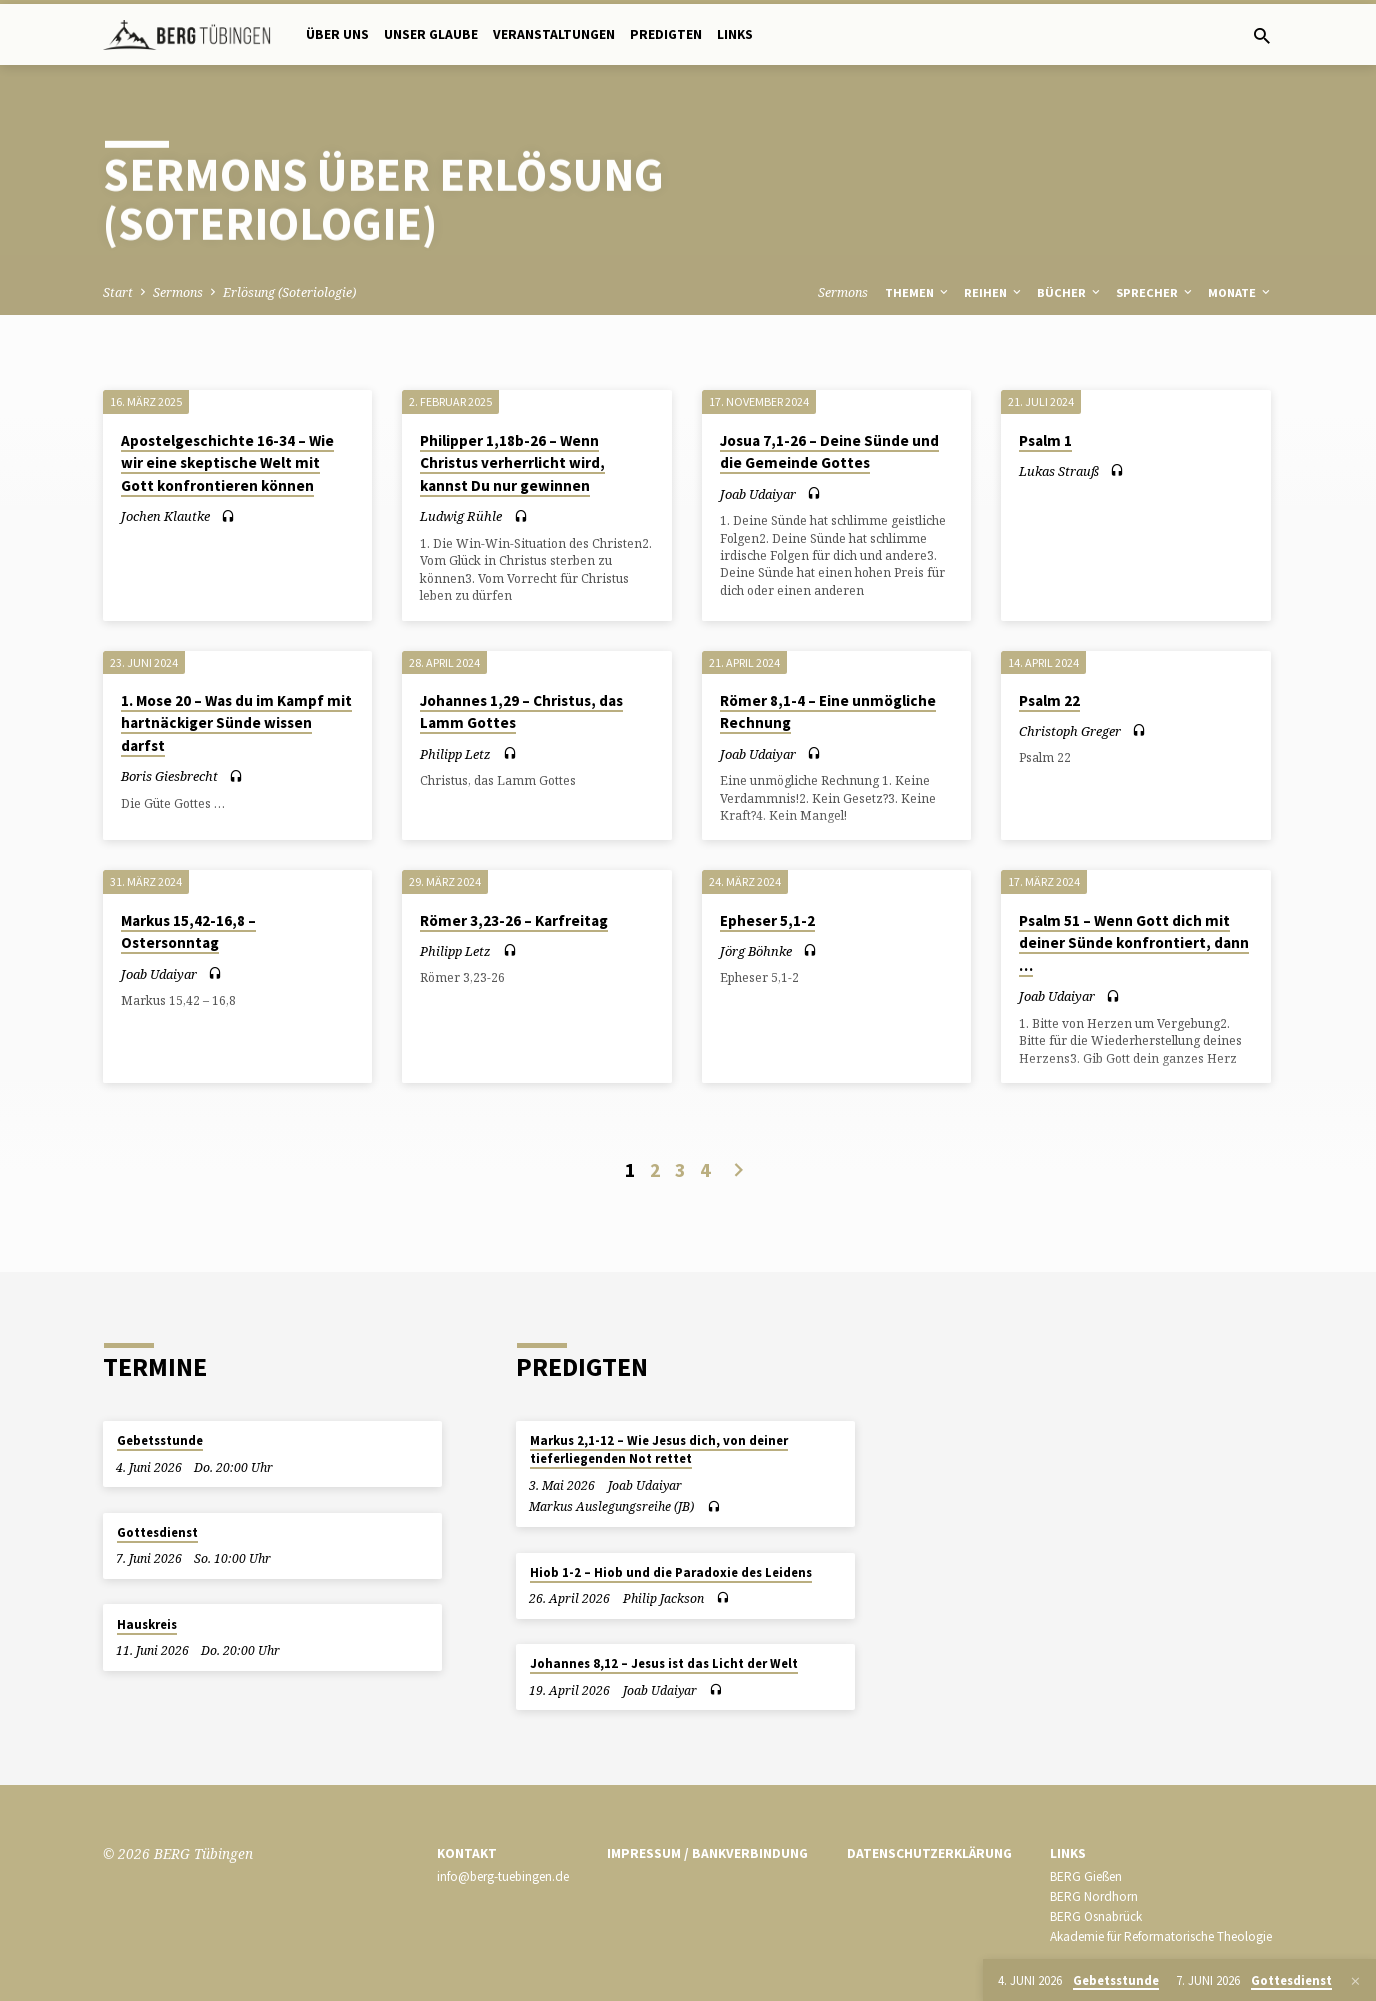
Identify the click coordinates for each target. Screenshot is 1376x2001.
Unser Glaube (431, 34)
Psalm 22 (1049, 700)
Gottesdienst (157, 1532)
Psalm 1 (1045, 440)
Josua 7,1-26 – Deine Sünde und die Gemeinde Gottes (829, 452)
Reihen (994, 292)
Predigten (666, 34)
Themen (918, 292)
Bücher (1070, 292)
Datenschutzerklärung (929, 1853)
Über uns (337, 34)
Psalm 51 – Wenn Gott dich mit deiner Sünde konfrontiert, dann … (1134, 943)
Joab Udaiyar (758, 494)
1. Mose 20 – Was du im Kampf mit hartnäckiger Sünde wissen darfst (236, 723)
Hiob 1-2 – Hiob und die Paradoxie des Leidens (671, 1572)
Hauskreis (147, 1624)
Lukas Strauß (1059, 471)
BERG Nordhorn (1094, 1896)
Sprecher (1155, 292)
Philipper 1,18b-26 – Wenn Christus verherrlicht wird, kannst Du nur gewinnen (512, 463)
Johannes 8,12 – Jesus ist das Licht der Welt (664, 1663)
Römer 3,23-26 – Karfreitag (514, 920)
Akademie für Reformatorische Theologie (1161, 1936)
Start (118, 292)
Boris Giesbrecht (169, 776)
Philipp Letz (455, 754)
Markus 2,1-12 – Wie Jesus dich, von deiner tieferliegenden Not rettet (659, 1449)
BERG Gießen (1086, 1876)
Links (735, 34)
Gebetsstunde (160, 1440)
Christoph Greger (1070, 731)
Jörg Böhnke (756, 951)
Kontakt (467, 1853)
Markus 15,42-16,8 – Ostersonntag (188, 932)
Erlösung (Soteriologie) (289, 292)
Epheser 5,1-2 (767, 920)
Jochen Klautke (165, 516)
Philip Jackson (663, 1598)
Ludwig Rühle (461, 516)
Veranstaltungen (554, 34)
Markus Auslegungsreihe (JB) (611, 1506)
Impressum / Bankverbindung (707, 1853)
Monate (1240, 292)
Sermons (178, 292)
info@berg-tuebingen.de (503, 1876)
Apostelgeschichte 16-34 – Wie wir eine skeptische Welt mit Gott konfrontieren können (227, 463)
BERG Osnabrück (1096, 1916)
